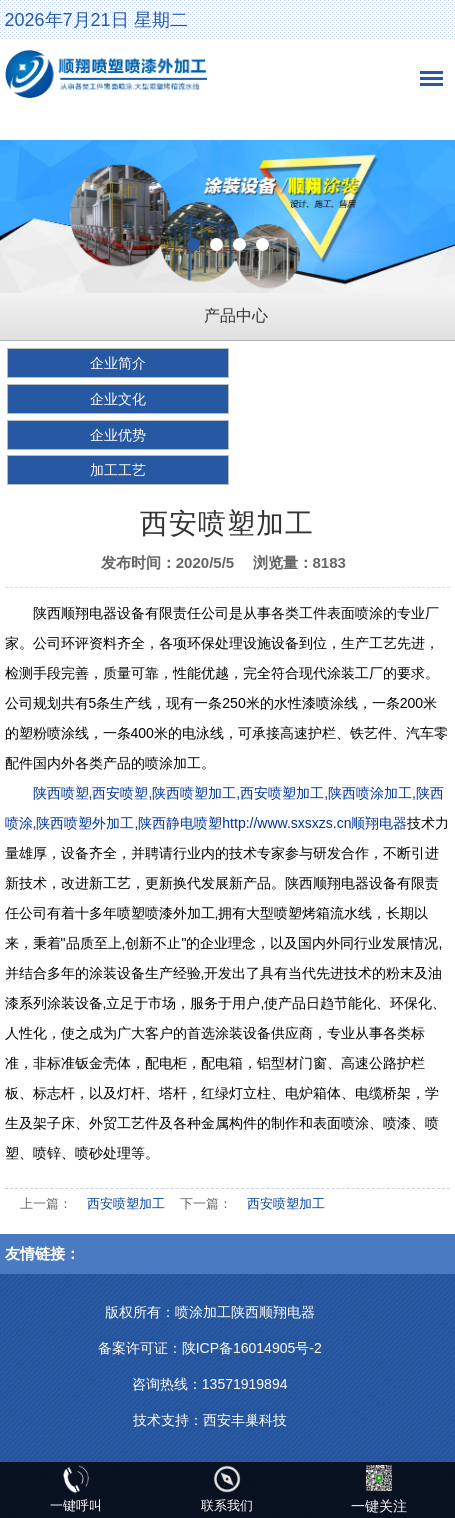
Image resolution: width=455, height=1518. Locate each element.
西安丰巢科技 (245, 1420)
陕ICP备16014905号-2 (252, 1348)
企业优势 (118, 435)
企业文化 (118, 399)
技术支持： (168, 1420)
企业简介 (118, 363)
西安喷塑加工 (126, 1203)
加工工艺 (118, 470)
